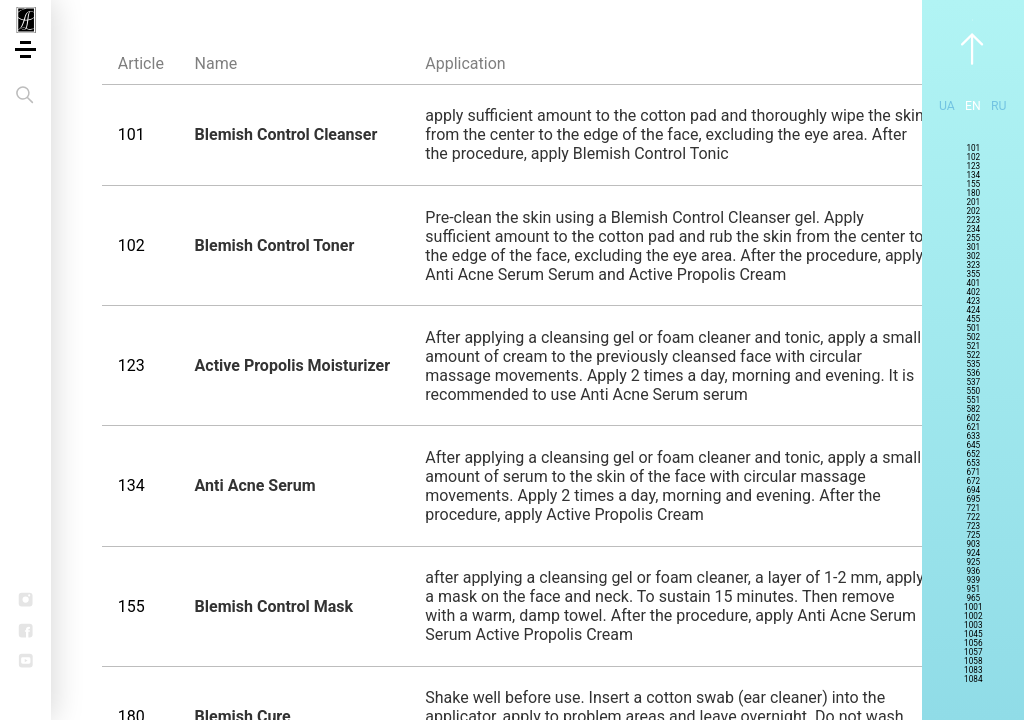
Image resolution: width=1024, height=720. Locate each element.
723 (973, 526)
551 (973, 400)
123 (973, 166)
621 (973, 427)
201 (973, 202)
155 (973, 184)
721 (973, 508)
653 (973, 463)
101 (973, 148)
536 (973, 373)
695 (973, 499)
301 (973, 247)
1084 (973, 679)
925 (973, 562)
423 (973, 301)
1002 (973, 616)
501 (973, 328)
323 (973, 265)
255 (973, 238)
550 (973, 391)
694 (973, 490)
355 (973, 274)
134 (973, 175)
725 (973, 535)
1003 (973, 625)
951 (973, 589)
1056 (973, 643)
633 (973, 436)
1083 (973, 670)
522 (973, 355)
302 (973, 256)
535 (973, 364)
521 (973, 346)
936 (973, 571)
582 (973, 409)
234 (973, 229)
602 (973, 418)
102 (973, 157)
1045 (973, 634)
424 (973, 310)
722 (973, 517)
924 (973, 553)
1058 (973, 661)
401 (973, 283)
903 (973, 544)
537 (973, 382)
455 (973, 319)
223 (973, 220)
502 (973, 337)
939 (973, 580)
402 (973, 292)
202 (973, 211)
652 (973, 454)
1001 (973, 607)
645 (973, 445)
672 (973, 481)
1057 (973, 652)
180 (973, 193)
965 (973, 598)
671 (973, 472)
